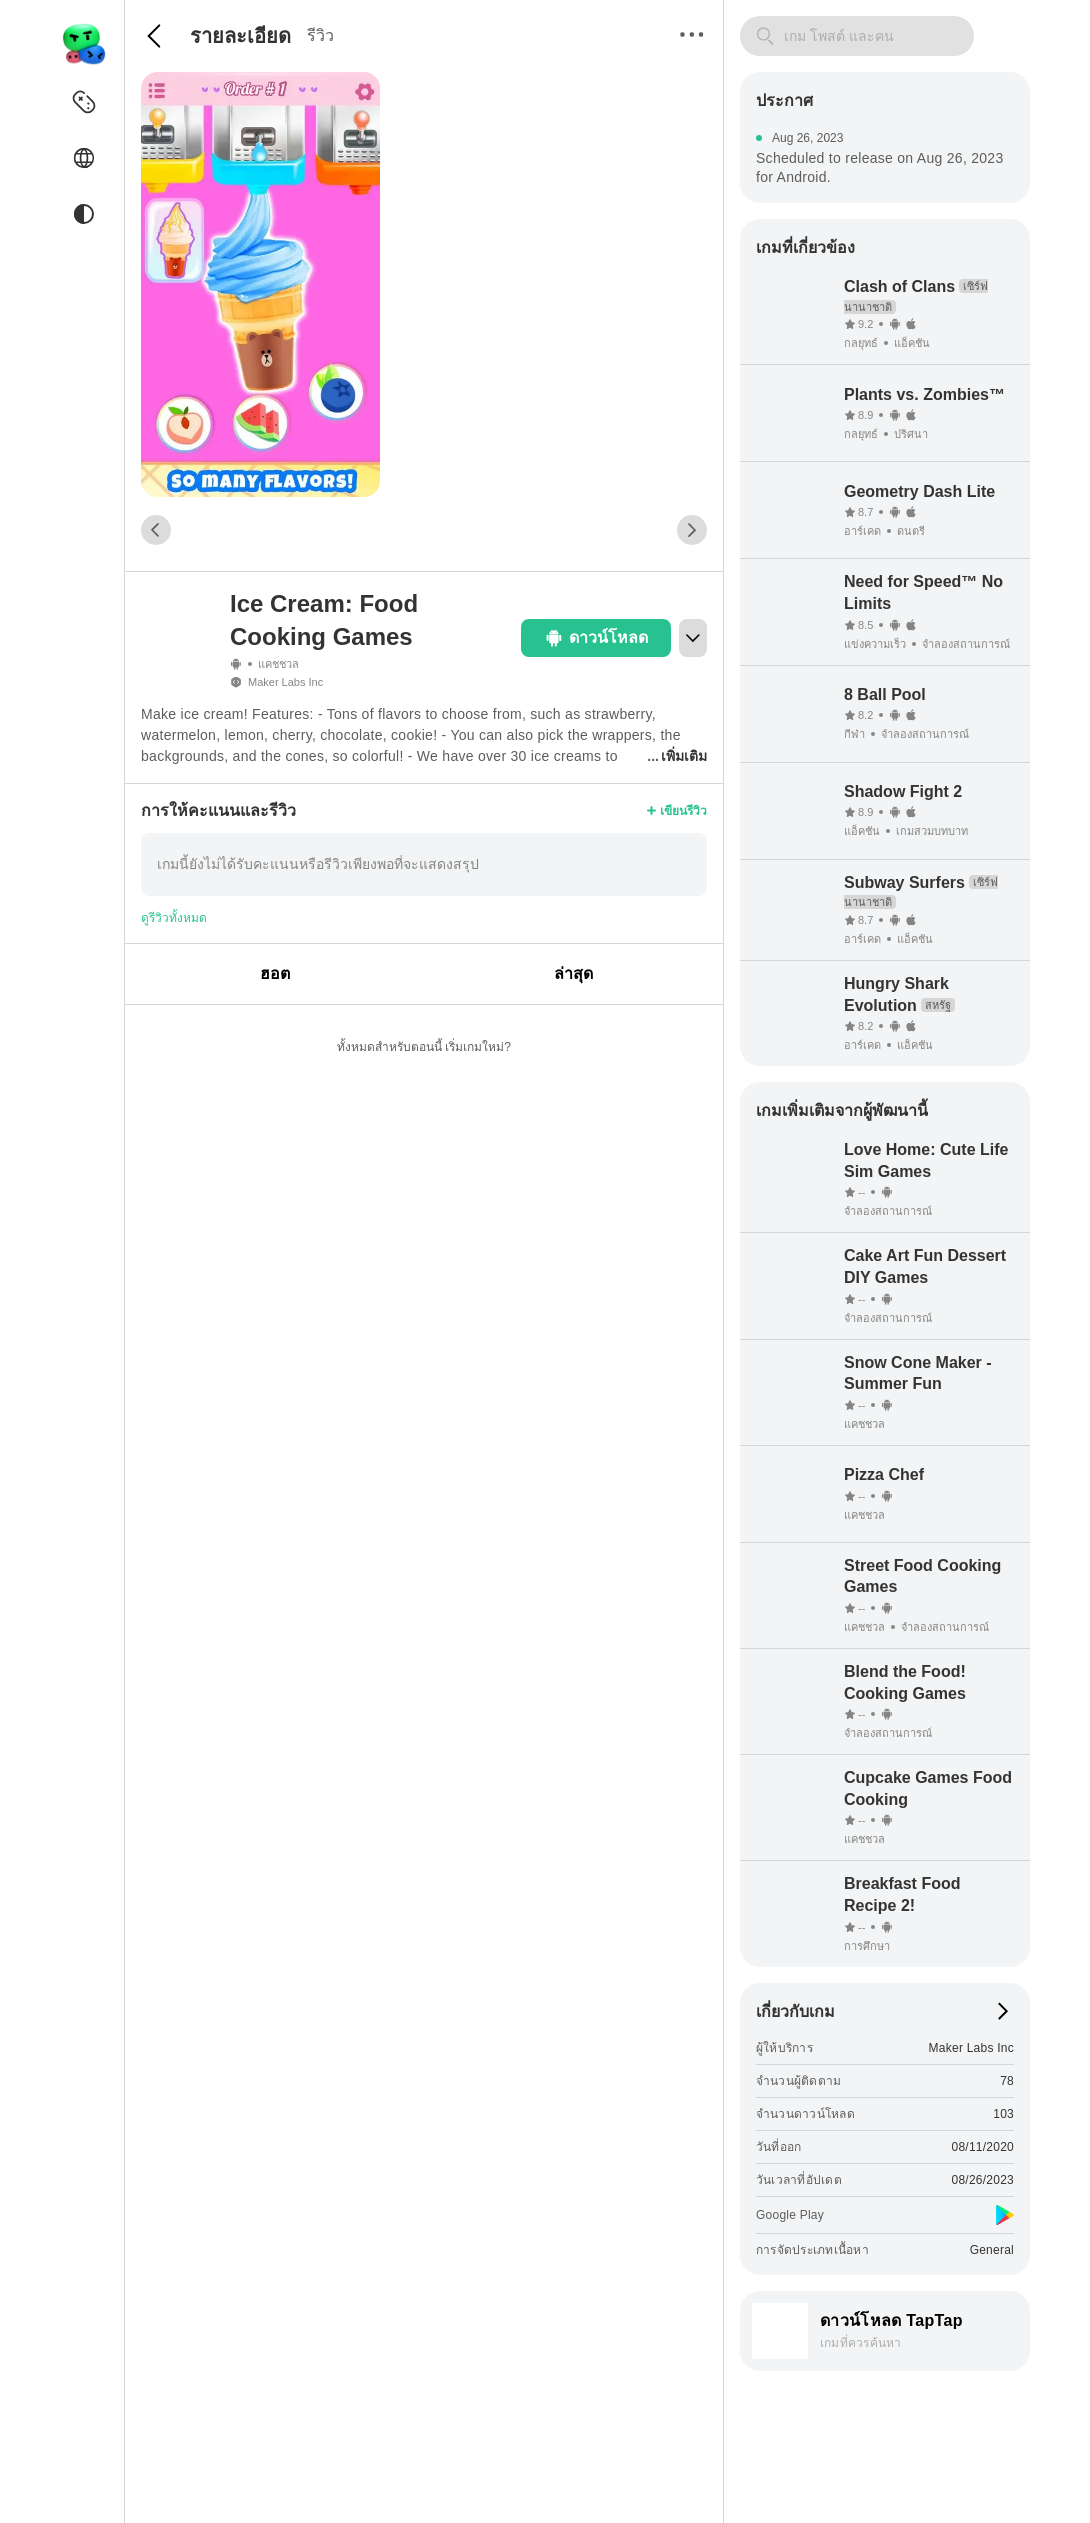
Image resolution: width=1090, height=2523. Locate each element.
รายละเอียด (240, 36)
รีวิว (320, 35)
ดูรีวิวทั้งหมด (174, 918)
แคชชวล (278, 664)
